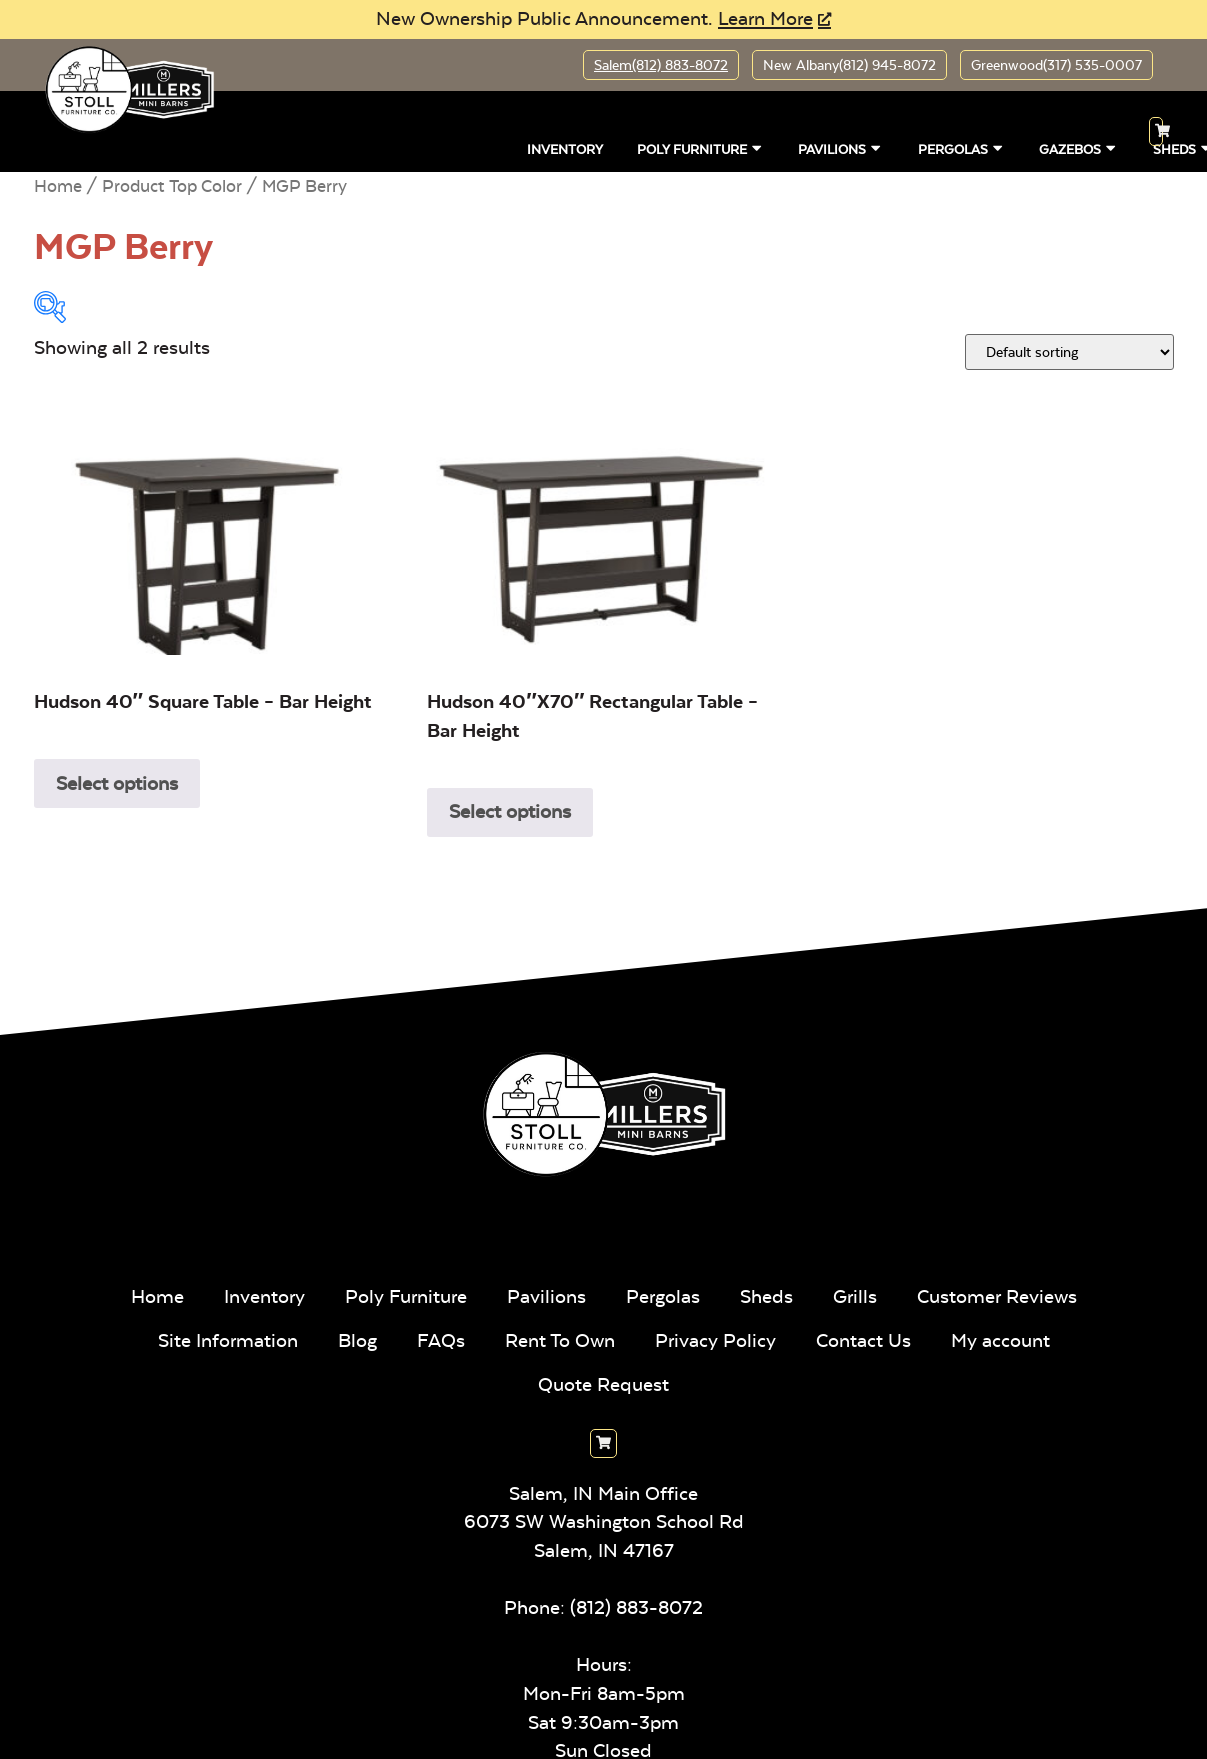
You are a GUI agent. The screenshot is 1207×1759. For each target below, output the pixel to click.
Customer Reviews (997, 1296)
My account (1000, 1340)
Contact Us (863, 1340)
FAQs (441, 1340)
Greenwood (1056, 65)
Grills (855, 1296)
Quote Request (603, 1384)
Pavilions (840, 148)
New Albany (849, 65)
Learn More (765, 18)
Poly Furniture (700, 148)
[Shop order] (1069, 352)
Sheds (766, 1296)
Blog (357, 1340)
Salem (661, 65)
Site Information (228, 1340)
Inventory (565, 149)
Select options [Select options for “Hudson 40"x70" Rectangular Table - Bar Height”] (510, 811)
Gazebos (1078, 148)
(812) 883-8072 (636, 1607)
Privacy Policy (715, 1340)
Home (58, 186)
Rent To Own (560, 1340)
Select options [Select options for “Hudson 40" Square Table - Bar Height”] (117, 783)
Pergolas (961, 148)
